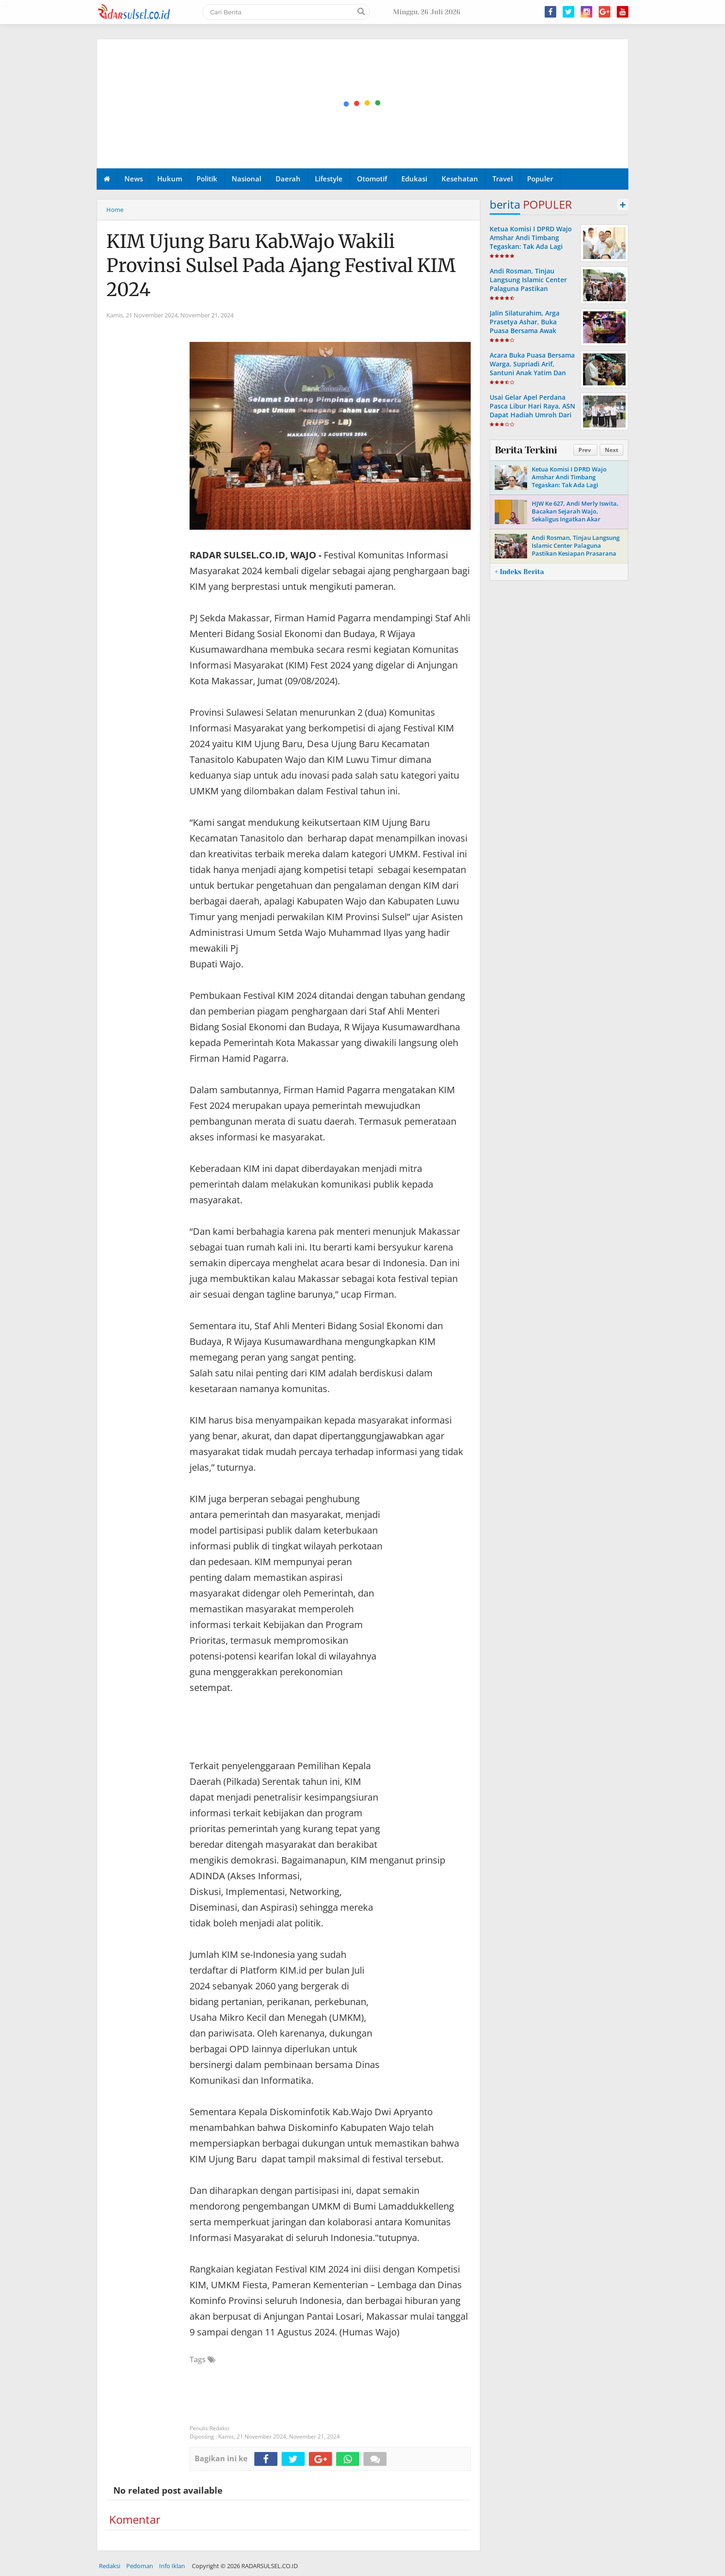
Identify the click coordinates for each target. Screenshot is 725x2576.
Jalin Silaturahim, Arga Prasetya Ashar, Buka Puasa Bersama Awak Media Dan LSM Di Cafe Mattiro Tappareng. (526, 331)
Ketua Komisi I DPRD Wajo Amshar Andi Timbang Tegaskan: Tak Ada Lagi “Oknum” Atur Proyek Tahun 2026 (531, 246)
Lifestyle (329, 178)
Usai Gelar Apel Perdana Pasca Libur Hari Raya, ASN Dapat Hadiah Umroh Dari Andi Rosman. (532, 410)
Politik (207, 178)
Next (611, 450)
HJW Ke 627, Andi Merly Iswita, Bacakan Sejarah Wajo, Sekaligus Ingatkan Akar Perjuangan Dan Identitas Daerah (575, 519)
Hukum (169, 178)
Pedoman (139, 2566)
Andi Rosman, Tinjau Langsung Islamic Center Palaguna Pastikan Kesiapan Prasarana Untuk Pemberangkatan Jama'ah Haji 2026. (531, 293)
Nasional (246, 178)
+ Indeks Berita (519, 572)
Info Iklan (172, 2566)
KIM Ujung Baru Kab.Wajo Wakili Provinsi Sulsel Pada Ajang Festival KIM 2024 (281, 265)
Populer (540, 178)
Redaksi (109, 2566)
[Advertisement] (363, 104)
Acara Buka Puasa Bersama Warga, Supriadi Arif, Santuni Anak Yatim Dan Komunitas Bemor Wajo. (532, 368)
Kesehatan (460, 178)
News (133, 178)
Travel (502, 178)
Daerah (288, 178)
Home (114, 209)
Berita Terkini (526, 450)
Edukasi (414, 178)
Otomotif (372, 178)
